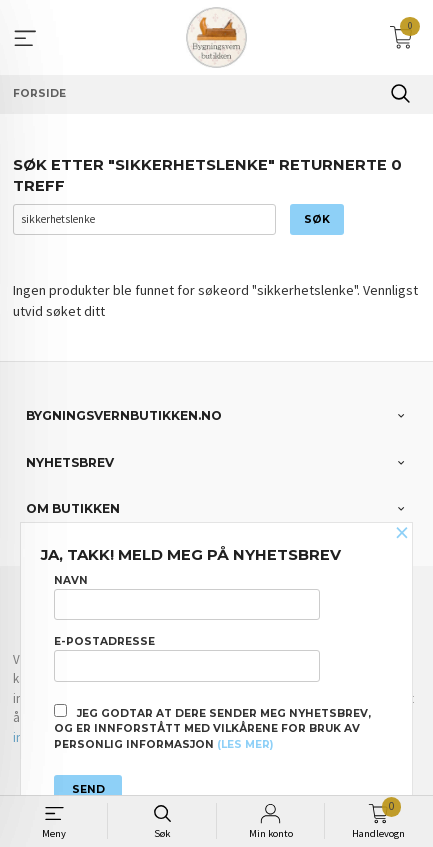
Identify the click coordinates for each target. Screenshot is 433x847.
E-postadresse (187, 658)
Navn (187, 597)
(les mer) (245, 744)
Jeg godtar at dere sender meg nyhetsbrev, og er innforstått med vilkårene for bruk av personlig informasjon (212, 728)
